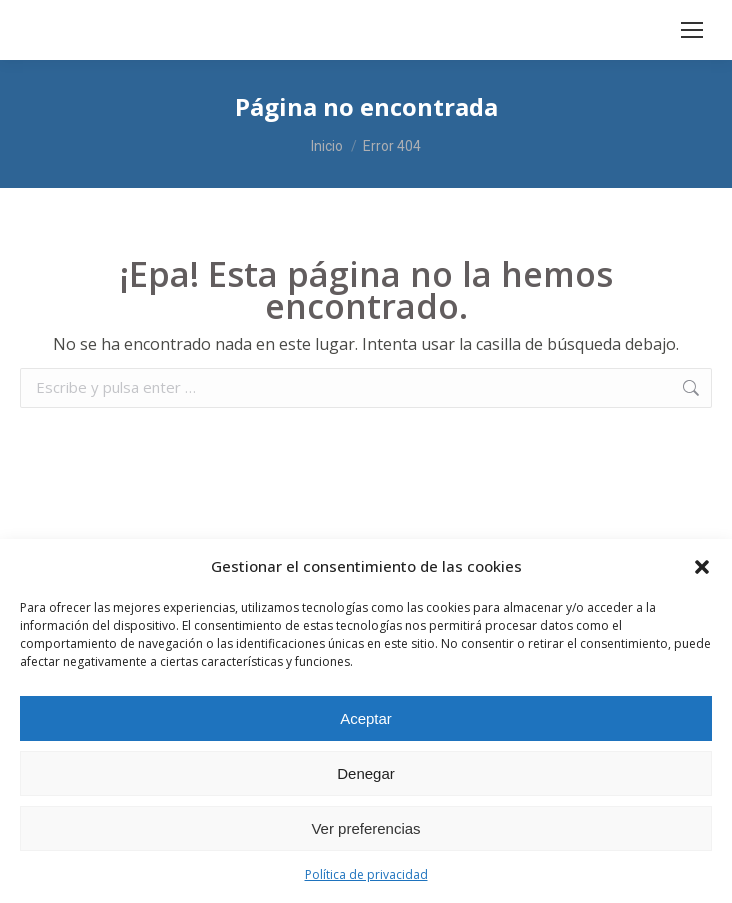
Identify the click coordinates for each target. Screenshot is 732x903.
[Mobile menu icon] (692, 30)
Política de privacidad (366, 874)
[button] (702, 567)
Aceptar (366, 718)
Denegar (366, 773)
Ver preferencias (365, 828)
